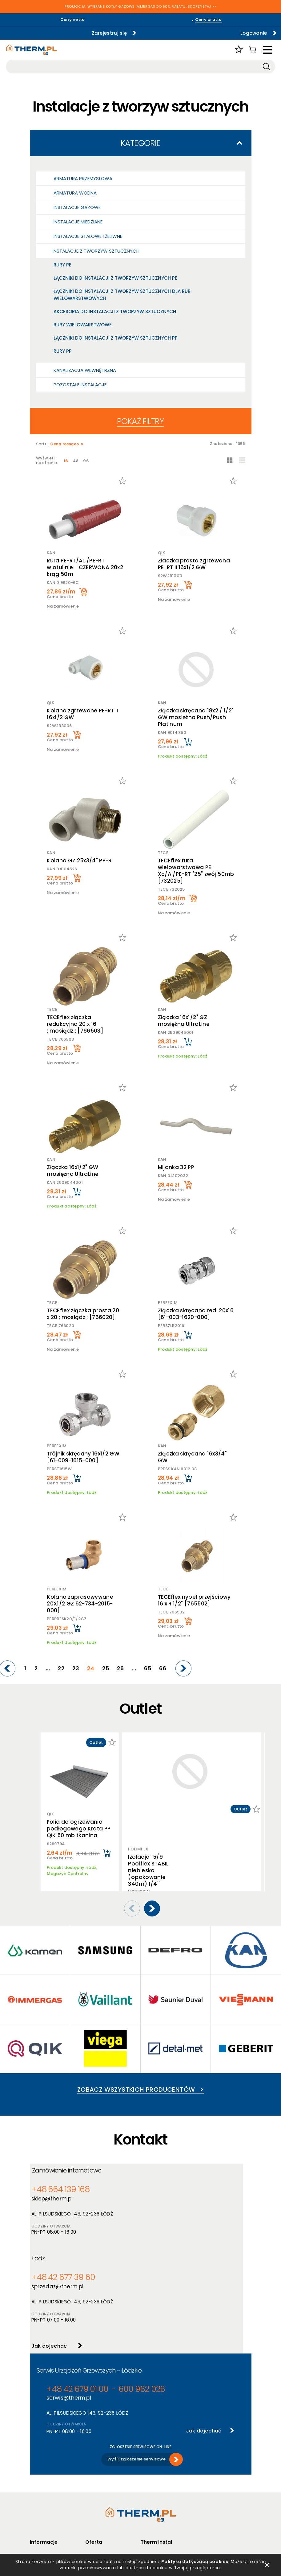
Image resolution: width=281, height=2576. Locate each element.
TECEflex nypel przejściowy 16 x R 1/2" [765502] (195, 1600)
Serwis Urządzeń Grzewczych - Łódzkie (89, 2287)
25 (117, 1668)
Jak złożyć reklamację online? (52, 2514)
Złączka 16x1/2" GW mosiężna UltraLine (72, 1171)
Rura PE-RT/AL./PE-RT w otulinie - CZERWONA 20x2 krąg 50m (84, 567)
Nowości (94, 2487)
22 (81, 1668)
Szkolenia (150, 2487)
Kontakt (149, 2503)
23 (93, 1668)
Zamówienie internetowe (71, 2171)
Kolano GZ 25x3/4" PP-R (78, 860)
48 (78, 460)
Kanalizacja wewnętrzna (85, 370)
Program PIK (97, 2511)
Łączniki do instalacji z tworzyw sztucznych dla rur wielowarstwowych (122, 294)
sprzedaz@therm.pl (170, 2199)
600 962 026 (117, 2306)
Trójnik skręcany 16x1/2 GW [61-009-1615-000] (82, 1457)
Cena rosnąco (65, 444)
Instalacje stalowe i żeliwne (88, 236)
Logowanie (208, 33)
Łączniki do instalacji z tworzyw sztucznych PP (116, 338)
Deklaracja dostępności (54, 2503)
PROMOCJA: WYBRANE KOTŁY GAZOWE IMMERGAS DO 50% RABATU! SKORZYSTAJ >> (140, 7)
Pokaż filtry (140, 421)
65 (153, 1668)
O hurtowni (152, 2471)
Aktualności (153, 2479)
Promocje (95, 2495)
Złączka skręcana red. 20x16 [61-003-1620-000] (197, 1314)
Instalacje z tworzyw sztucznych (96, 251)
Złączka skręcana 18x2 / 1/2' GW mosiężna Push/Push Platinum (196, 717)
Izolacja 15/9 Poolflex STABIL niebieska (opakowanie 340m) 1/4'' (148, 1799)
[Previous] (35, 1668)
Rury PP (63, 351)
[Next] (184, 1668)
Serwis (147, 2495)
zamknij (267, 2563)
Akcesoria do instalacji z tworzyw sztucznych (115, 311)
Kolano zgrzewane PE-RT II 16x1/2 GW (81, 714)
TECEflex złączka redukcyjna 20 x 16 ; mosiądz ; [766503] (74, 1024)
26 (129, 1668)
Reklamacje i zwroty (50, 2525)
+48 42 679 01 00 (68, 2306)
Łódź (153, 2171)
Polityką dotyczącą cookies (196, 2560)
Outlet (91, 2503)
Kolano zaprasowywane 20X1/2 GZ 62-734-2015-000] (79, 1603)
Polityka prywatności (51, 2479)
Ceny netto (72, 19)
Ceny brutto (208, 19)
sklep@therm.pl (54, 2199)
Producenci (96, 2479)
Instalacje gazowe (77, 207)
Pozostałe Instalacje (80, 384)
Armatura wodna (75, 193)
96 (89, 460)
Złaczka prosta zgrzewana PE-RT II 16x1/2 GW (195, 564)
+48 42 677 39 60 (170, 2190)
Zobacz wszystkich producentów (140, 2080)
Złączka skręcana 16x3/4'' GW (194, 1457)
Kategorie (140, 143)
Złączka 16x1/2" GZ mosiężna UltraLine (185, 1021)
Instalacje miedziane (78, 222)
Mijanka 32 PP (177, 1167)
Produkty (94, 2471)
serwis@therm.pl (66, 2314)
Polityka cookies (46, 2487)
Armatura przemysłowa (83, 178)
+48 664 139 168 (57, 2190)
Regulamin (40, 2471)
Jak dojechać (161, 2256)
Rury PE (62, 265)
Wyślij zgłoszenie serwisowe (136, 2372)
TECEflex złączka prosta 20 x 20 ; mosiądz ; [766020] (82, 1314)
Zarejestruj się (67, 33)
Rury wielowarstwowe (83, 324)
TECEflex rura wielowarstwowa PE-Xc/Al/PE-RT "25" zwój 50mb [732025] (197, 870)
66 (165, 1668)
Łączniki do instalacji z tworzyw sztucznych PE (115, 278)
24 (105, 1668)
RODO (36, 2495)
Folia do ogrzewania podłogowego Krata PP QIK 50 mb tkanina (79, 1828)
